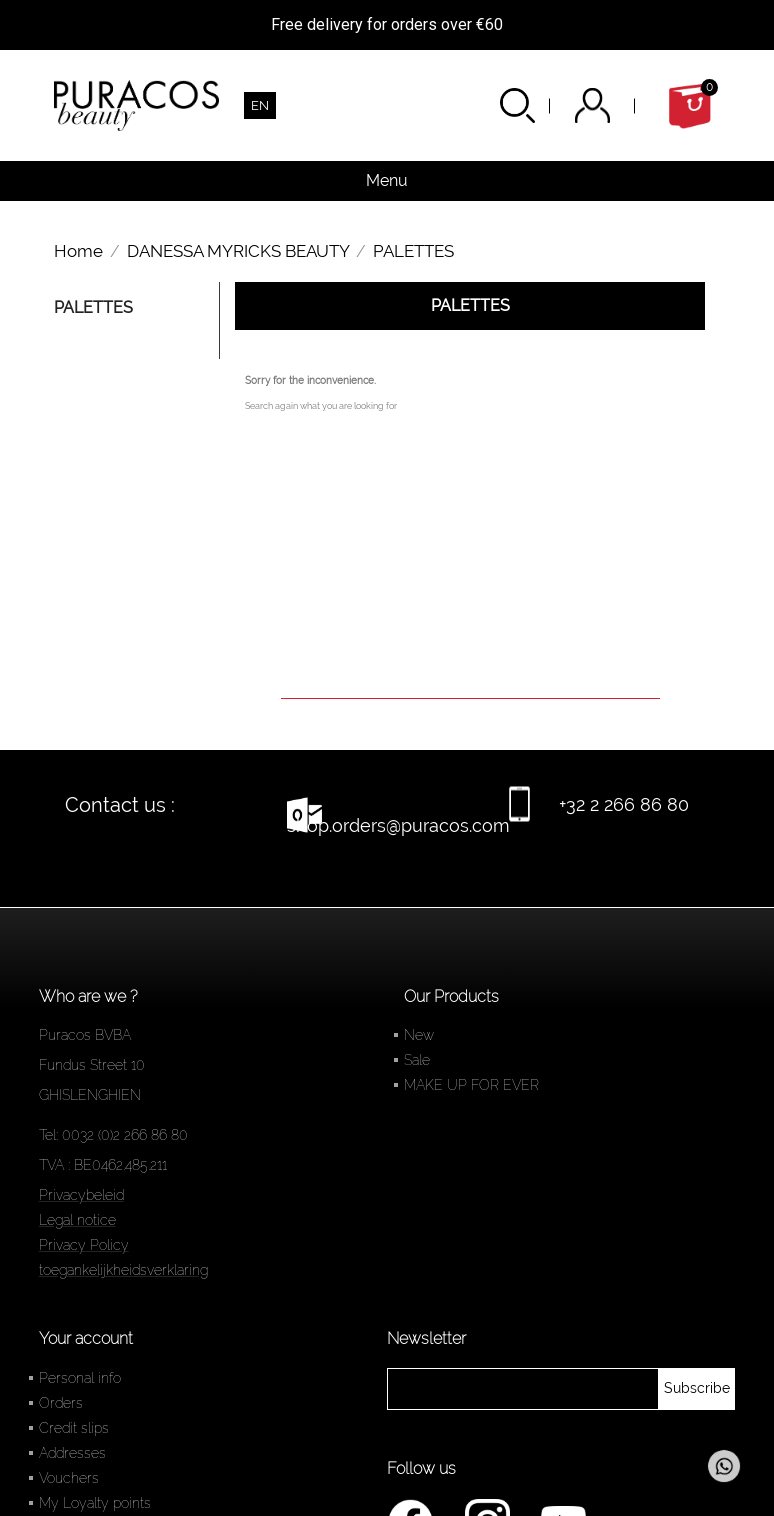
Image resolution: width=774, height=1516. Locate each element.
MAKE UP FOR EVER (471, 1085)
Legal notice (77, 1220)
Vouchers (69, 1478)
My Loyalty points (95, 1503)
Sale (417, 1060)
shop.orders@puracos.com (398, 825)
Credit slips (74, 1428)
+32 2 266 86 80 (624, 804)
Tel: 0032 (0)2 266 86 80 (113, 1135)
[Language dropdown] (260, 105)
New (419, 1035)
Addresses (72, 1453)
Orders (61, 1403)
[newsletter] (697, 1389)
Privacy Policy (84, 1245)
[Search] (470, 670)
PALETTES (93, 307)
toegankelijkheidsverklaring (123, 1270)
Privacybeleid (81, 1195)
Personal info (80, 1378)
